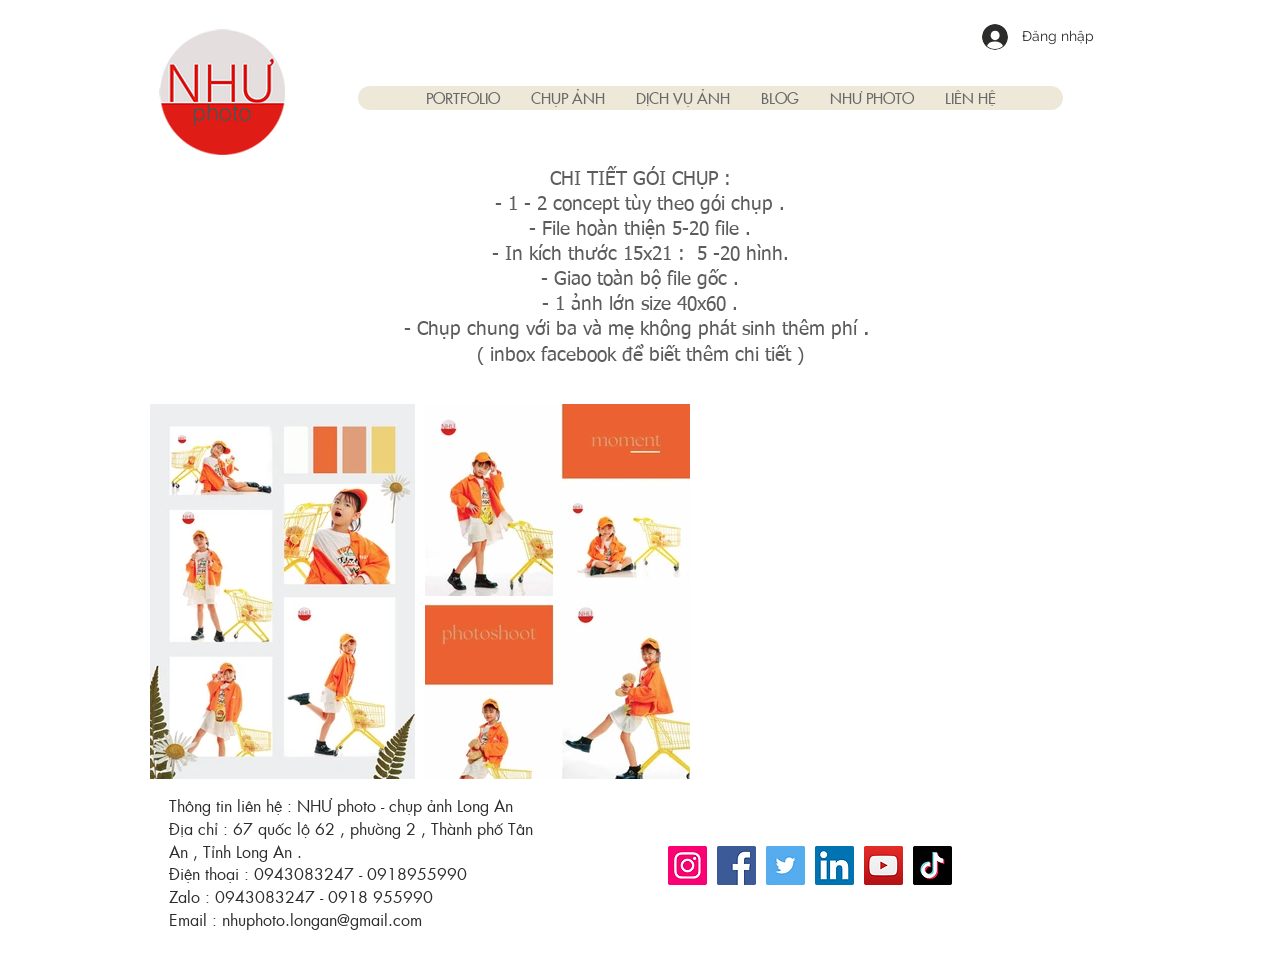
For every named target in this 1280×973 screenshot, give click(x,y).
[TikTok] (932, 865)
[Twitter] (785, 865)
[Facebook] (736, 865)
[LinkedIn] (834, 865)
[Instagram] (687, 865)
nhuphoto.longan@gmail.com (322, 919)
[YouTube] (883, 865)
